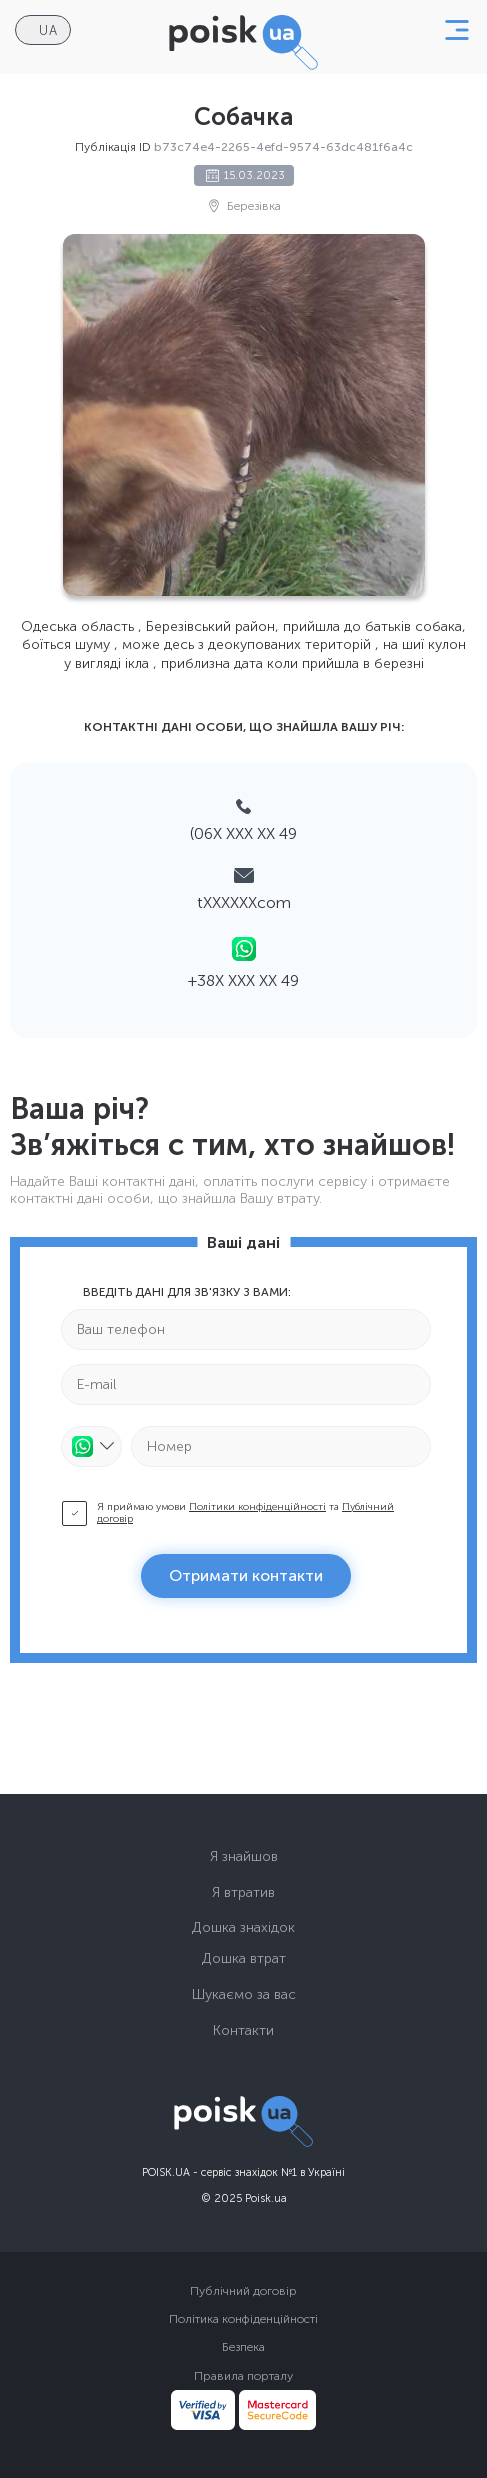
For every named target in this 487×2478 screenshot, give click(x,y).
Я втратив (243, 1892)
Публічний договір (243, 2291)
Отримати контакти (246, 1575)
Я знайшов (244, 1856)
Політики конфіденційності (257, 1507)
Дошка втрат (244, 1958)
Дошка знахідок (243, 1927)
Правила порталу (243, 2376)
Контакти (243, 2030)
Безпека (243, 2347)
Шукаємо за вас (244, 1994)
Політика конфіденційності (243, 2319)
